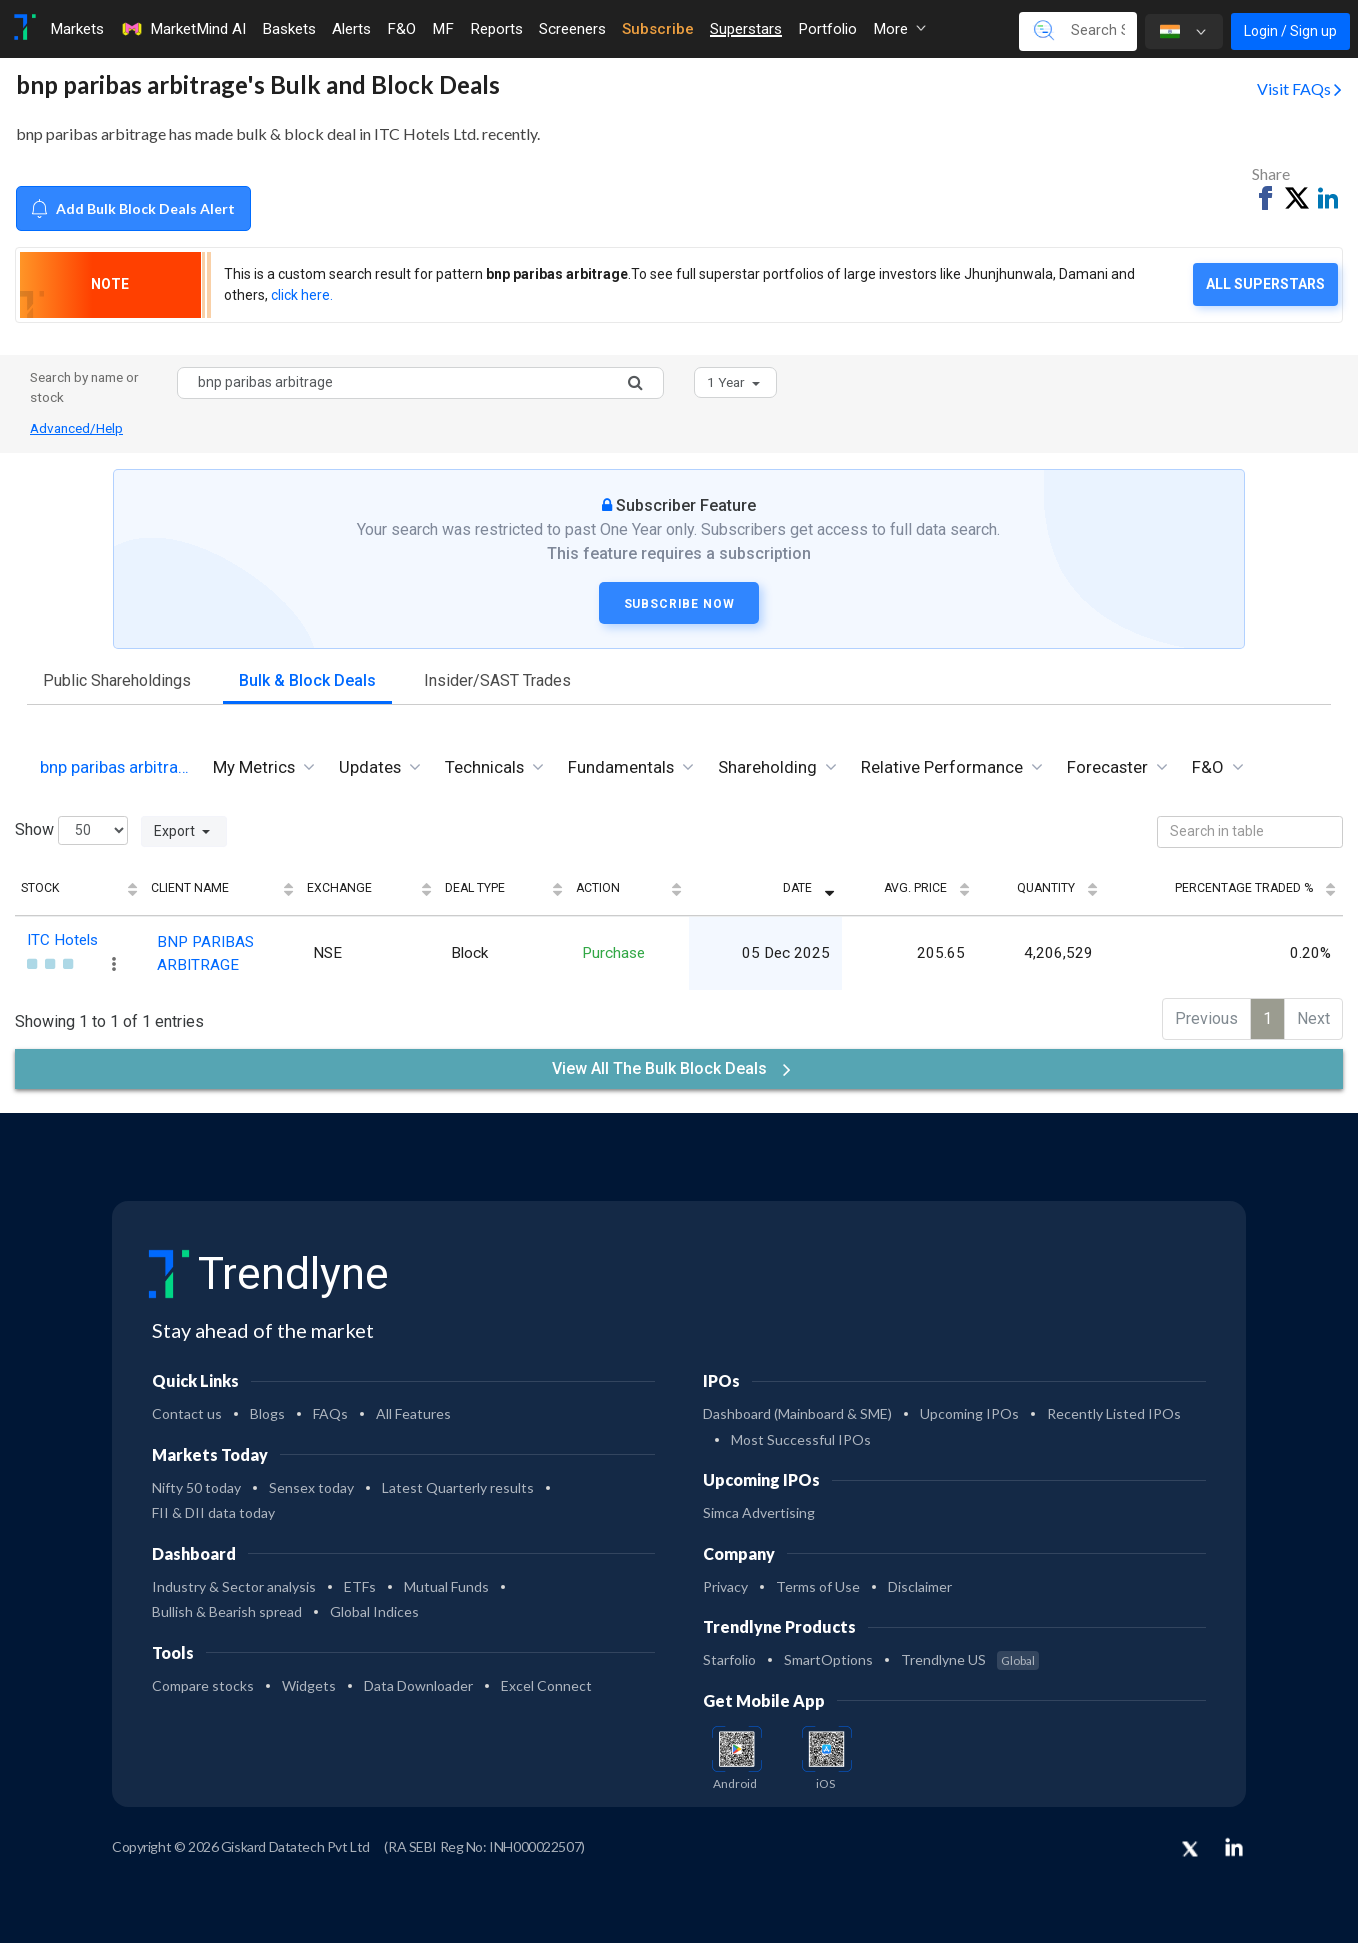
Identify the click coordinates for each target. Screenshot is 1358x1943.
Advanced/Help (76, 428)
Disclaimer (920, 1582)
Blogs (267, 1410)
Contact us (187, 1410)
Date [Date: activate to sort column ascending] (855, 888)
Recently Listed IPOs (1114, 1410)
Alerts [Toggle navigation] (351, 29)
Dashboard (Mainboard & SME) (797, 1410)
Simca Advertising (759, 1509)
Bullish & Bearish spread (227, 1608)
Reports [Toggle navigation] (496, 29)
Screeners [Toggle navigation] (572, 29)
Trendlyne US (970, 1656)
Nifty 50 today (196, 1483)
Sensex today (311, 1483)
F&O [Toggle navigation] (401, 29)
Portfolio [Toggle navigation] (827, 29)
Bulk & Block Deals (307, 680)
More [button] (899, 29)
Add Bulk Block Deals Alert (133, 208)
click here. (302, 295)
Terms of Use (818, 1582)
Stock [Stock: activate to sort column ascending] (40, 888)
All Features (413, 1410)
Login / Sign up (1290, 31)
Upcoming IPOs (969, 1410)
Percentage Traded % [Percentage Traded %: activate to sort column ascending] (1244, 888)
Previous (1206, 1015)
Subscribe (658, 29)
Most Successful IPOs (801, 1435)
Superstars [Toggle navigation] (746, 29)
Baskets (289, 29)
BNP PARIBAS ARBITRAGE (278, 952)
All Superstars (1265, 284)
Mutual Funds (446, 1582)
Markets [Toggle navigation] (77, 29)
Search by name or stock (84, 387)
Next (1313, 1015)
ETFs (360, 1582)
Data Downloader (418, 1681)
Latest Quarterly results (458, 1483)
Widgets (309, 1681)
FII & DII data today (213, 1509)
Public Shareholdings (117, 680)
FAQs (330, 1410)
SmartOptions (828, 1656)
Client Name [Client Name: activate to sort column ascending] (220, 888)
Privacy (725, 1582)
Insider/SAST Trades (497, 680)
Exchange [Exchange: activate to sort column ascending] (461, 888)
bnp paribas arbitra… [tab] (114, 767)
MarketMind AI (183, 29)
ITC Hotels (62, 940)
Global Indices (374, 1608)
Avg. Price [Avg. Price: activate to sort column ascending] (958, 888)
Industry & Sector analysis (234, 1582)
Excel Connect (546, 1681)
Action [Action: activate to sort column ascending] (689, 888)
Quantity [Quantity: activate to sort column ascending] (1074, 888)
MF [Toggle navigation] (443, 29)
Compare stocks (203, 1681)
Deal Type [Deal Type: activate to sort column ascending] (581, 888)
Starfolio (729, 1656)
